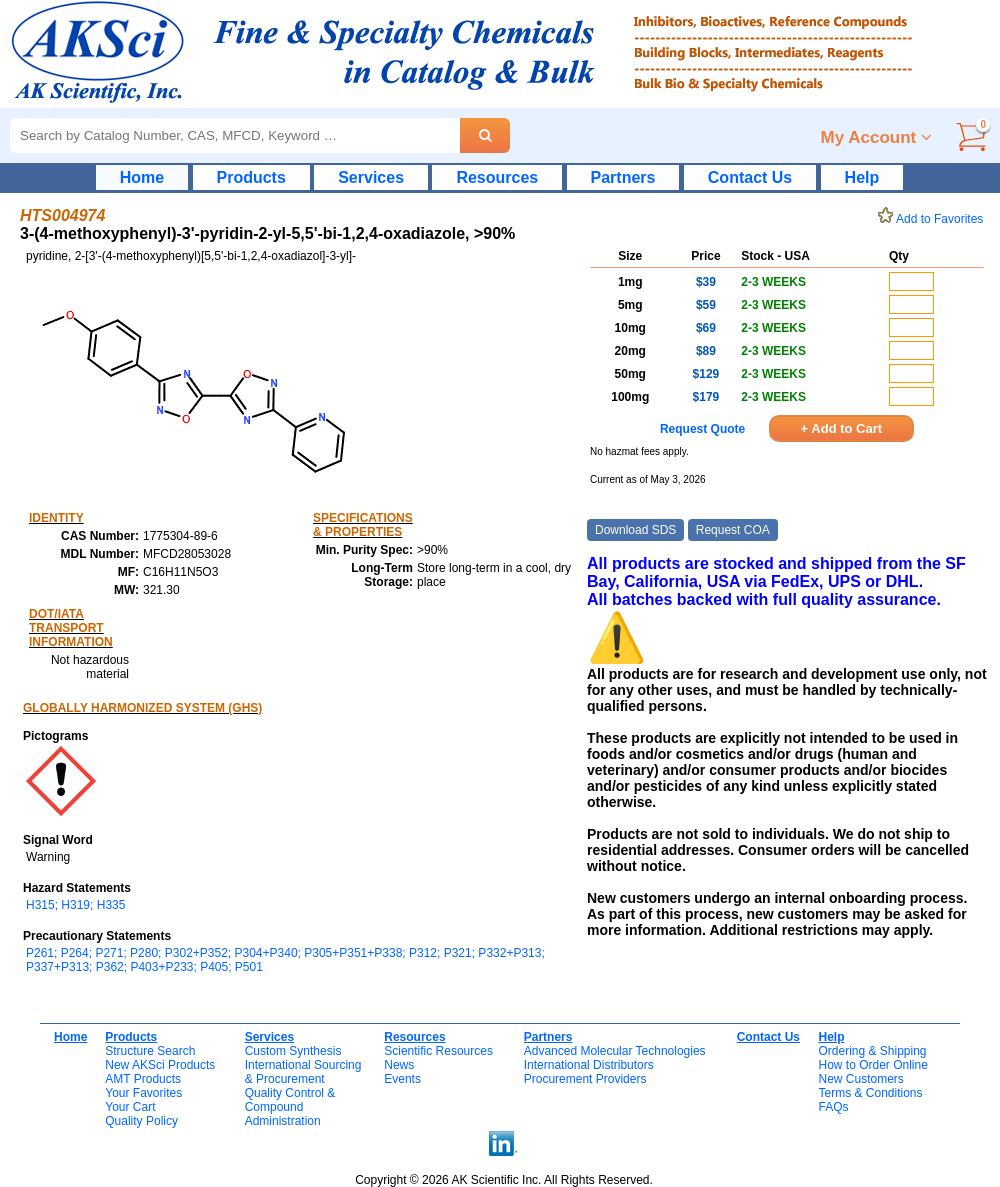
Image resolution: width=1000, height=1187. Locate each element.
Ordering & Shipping (872, 1051)
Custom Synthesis (293, 1051)
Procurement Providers (585, 1079)
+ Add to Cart (842, 428)
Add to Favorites (934, 219)
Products (251, 177)
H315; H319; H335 (75, 905)
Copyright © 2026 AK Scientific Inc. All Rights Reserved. (504, 1180)
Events (402, 1079)
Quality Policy (141, 1121)
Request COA (733, 530)
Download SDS (635, 530)
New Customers (860, 1079)
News (399, 1065)
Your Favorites (143, 1093)
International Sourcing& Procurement (303, 1072)
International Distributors (589, 1065)
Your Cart (130, 1107)
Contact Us (750, 177)
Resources (497, 177)
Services (371, 177)
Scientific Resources (438, 1051)
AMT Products (143, 1079)
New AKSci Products (160, 1065)
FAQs (833, 1107)
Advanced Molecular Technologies (615, 1051)
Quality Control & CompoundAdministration (290, 1107)
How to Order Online (872, 1065)
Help (862, 177)
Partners (623, 177)
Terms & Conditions (870, 1093)
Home (142, 177)
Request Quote (702, 429)
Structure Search (150, 1051)
